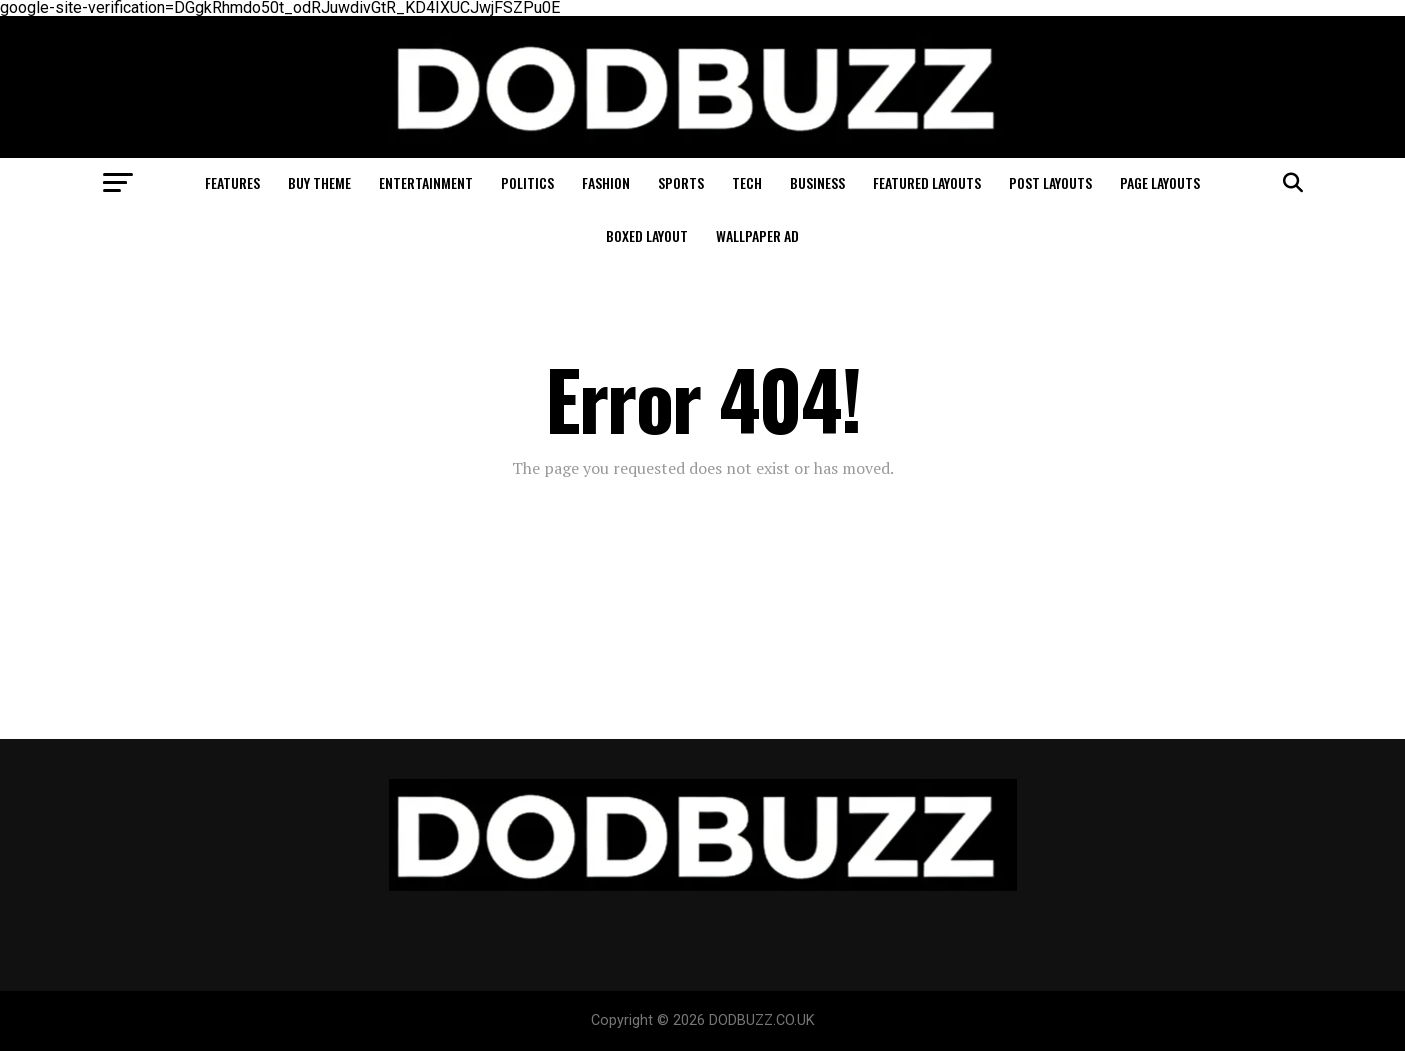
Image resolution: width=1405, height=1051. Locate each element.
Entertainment (426, 182)
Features (232, 182)
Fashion (606, 182)
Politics (527, 182)
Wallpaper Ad (757, 235)
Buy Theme (319, 182)
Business (817, 182)
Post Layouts (1050, 182)
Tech (747, 182)
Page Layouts (1160, 182)
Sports (681, 182)
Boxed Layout (647, 235)
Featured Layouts (927, 182)
